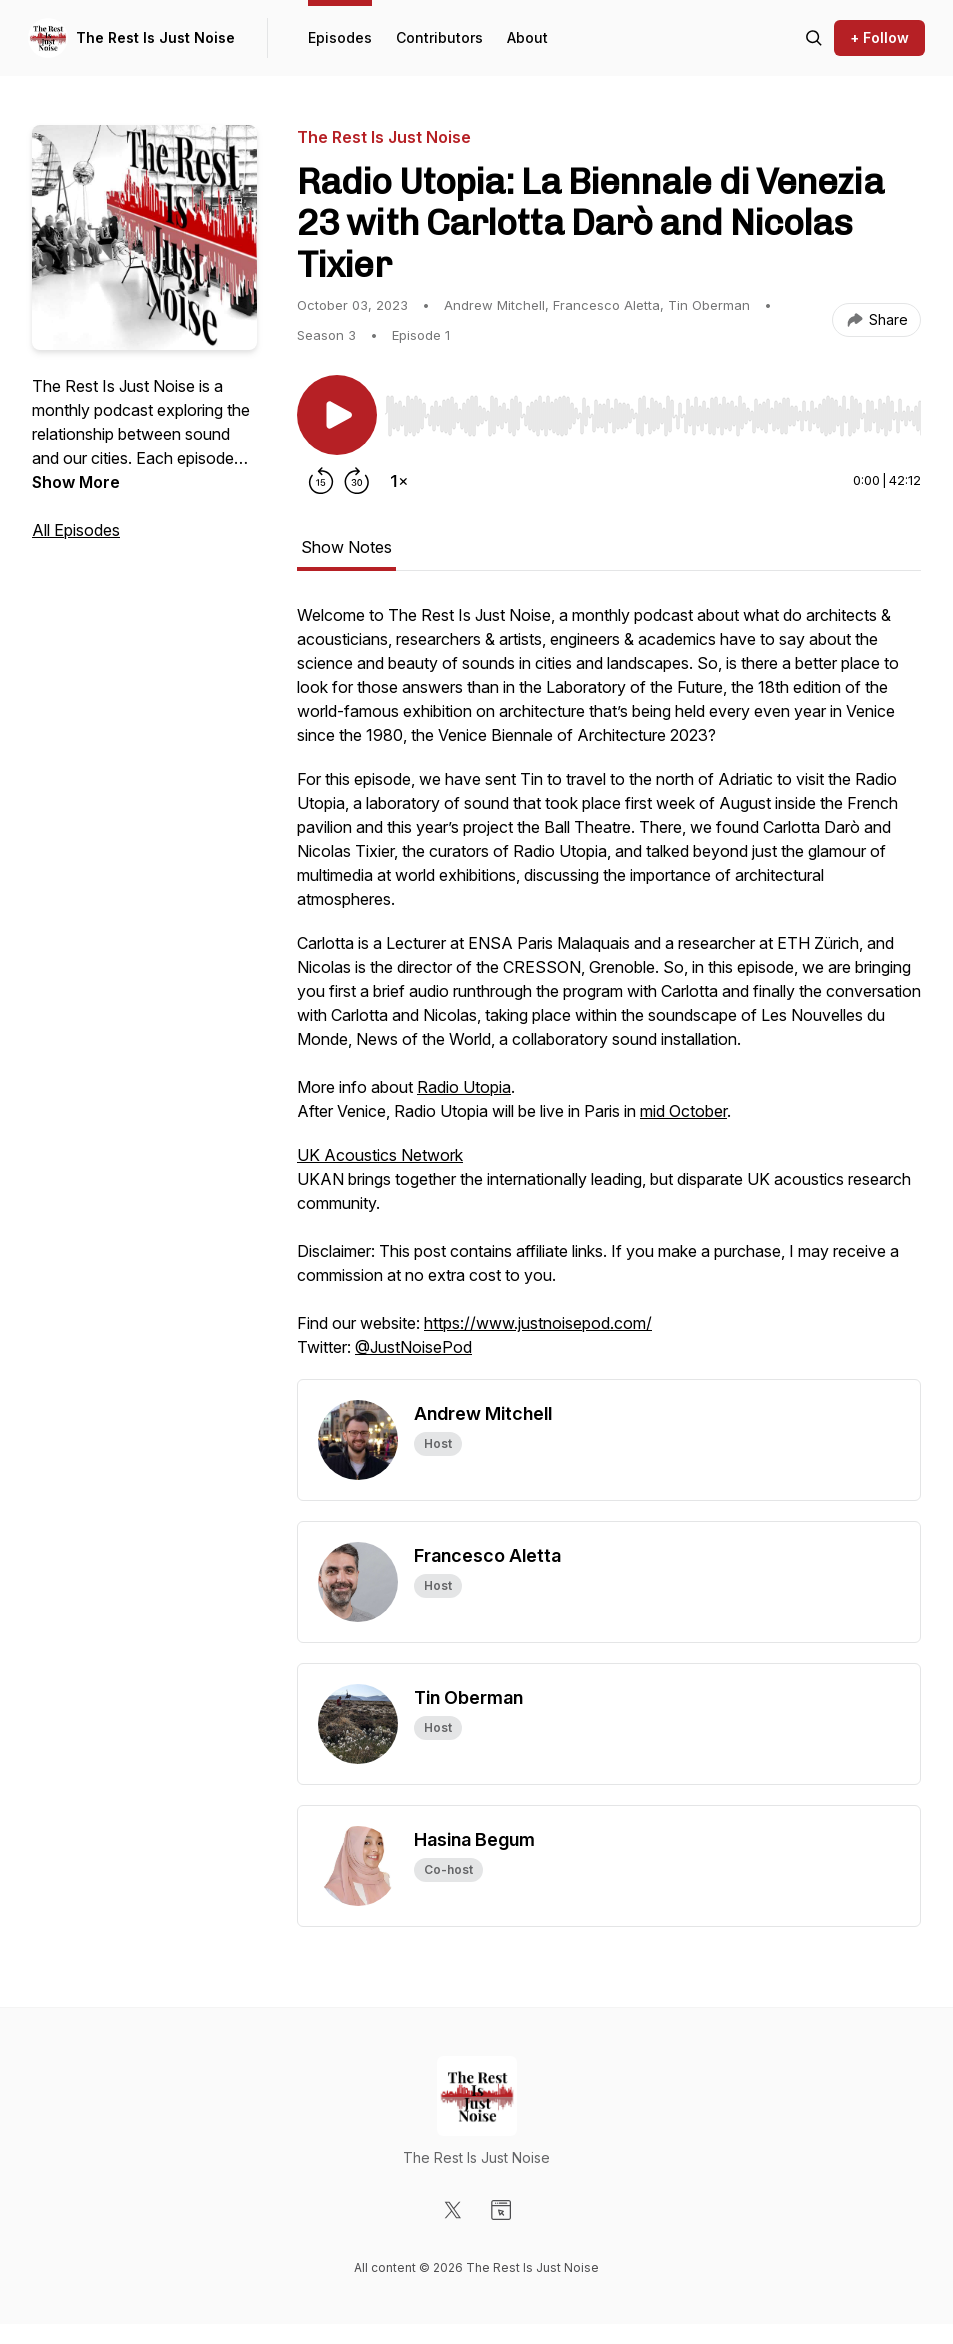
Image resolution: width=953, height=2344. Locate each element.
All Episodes (76, 530)
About (527, 37)
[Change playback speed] (399, 481)
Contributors (439, 37)
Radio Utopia (464, 1087)
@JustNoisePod (413, 1347)
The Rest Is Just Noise (155, 37)
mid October (683, 1111)
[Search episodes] (814, 38)
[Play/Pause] (337, 415)
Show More (76, 482)
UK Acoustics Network (380, 1155)
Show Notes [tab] (346, 547)
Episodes (340, 37)
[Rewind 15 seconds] (321, 481)
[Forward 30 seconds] (357, 481)
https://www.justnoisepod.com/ (538, 1323)
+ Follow (879, 37)
